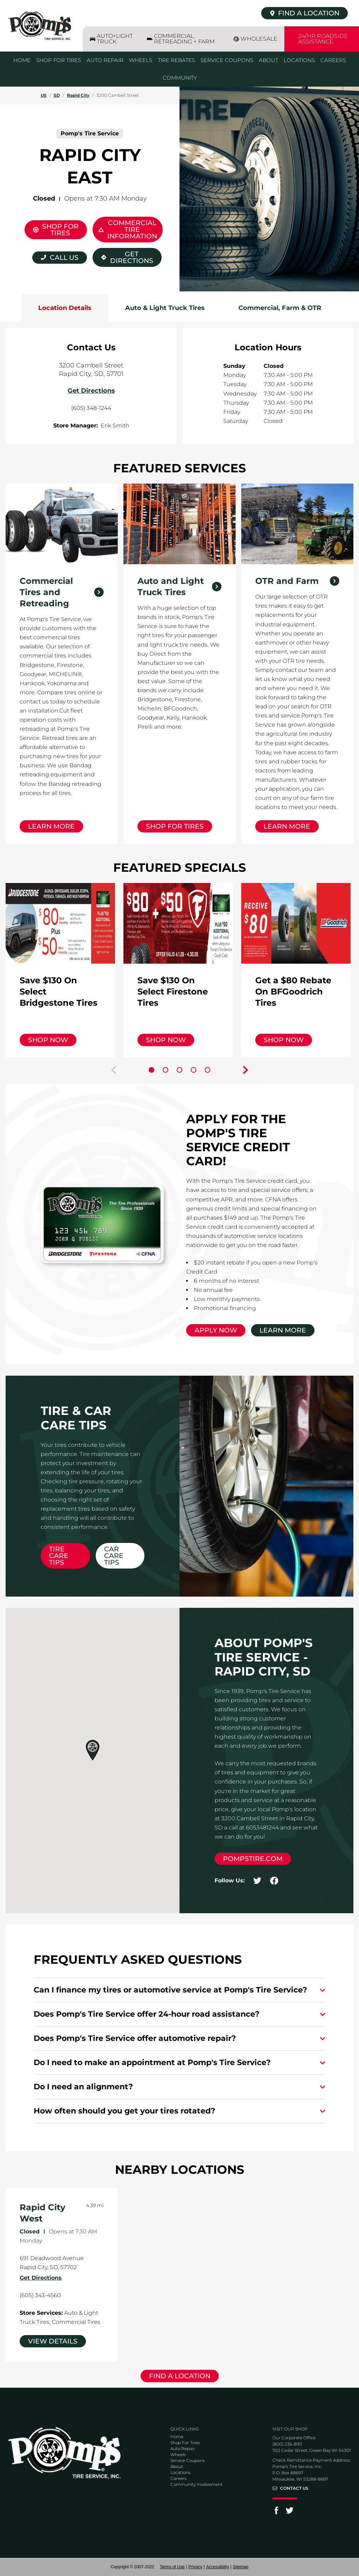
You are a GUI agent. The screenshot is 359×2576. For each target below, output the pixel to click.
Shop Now (48, 1040)
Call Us (64, 258)
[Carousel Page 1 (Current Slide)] (151, 1070)
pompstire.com (253, 1859)
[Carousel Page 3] (179, 1070)
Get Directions (123, 256)
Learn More (51, 826)
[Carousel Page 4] (193, 1070)
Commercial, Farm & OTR (279, 308)
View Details (52, 2341)
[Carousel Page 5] (207, 1070)
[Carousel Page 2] (165, 1070)
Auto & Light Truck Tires (165, 308)
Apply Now (216, 1330)
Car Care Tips (113, 1555)
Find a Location (179, 2376)
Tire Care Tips (58, 1555)
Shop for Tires (175, 826)
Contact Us (294, 2488)
